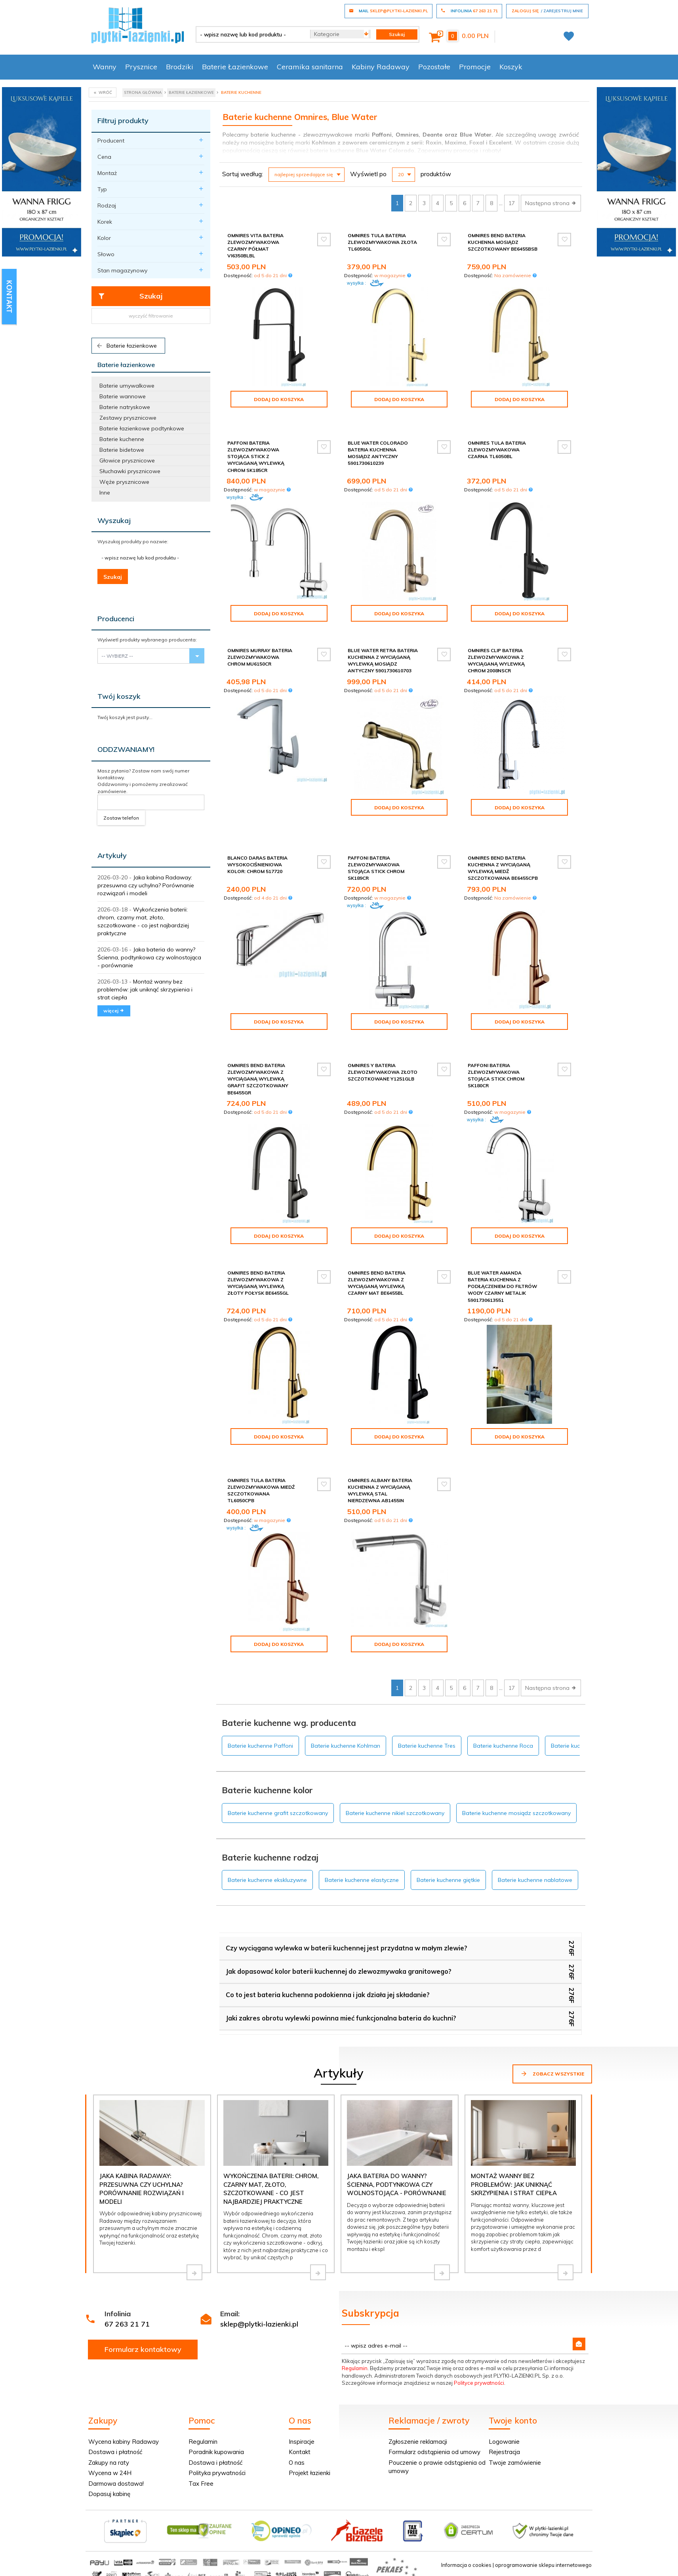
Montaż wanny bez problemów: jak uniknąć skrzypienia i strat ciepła (144, 989)
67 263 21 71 (127, 2283)
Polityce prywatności (479, 2342)
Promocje (475, 66)
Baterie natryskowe (124, 407)
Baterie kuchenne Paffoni (260, 1705)
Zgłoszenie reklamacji (418, 2401)
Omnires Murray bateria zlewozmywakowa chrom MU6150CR (259, 650)
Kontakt (299, 2411)
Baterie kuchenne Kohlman (345, 1705)
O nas (297, 2422)
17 (511, 203)
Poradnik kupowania (216, 2411)
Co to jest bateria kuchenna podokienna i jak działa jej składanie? (328, 1954)
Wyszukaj (114, 520)
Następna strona (551, 203)
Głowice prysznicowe (127, 460)
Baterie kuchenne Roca (503, 1705)
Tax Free (201, 2443)
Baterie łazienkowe (126, 345)
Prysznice (141, 66)
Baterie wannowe (122, 396)
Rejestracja (504, 2411)
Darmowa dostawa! (116, 2443)
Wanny (104, 66)
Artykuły (112, 855)
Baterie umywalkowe (126, 385)
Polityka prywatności (217, 2432)
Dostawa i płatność (115, 2411)
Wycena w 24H (109, 2432)
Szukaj (130, 296)
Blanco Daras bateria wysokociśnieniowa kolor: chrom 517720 (257, 844)
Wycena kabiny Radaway (123, 2401)
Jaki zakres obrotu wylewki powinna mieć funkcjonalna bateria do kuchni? (341, 1978)
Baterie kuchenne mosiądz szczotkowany (516, 1772)
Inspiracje (301, 2401)
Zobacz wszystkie (552, 2033)
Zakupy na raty (108, 2422)
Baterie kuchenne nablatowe (535, 1839)
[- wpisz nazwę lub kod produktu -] (250, 34)
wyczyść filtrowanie (151, 316)
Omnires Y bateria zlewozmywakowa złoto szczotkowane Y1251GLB (382, 1045)
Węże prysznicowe (124, 481)
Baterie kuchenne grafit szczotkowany (278, 1772)
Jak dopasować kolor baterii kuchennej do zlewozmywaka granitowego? (338, 1931)
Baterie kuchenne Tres (426, 1705)
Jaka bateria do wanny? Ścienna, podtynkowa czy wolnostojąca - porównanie (149, 957)
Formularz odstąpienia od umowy (434, 2411)
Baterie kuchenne (121, 439)
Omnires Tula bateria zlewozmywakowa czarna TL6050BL (497, 443)
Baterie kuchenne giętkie (448, 1839)
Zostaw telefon (121, 818)
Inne (104, 492)
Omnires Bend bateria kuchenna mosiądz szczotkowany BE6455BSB (502, 242)
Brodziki (179, 66)
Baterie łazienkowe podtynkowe (141, 428)
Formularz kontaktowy (143, 2308)
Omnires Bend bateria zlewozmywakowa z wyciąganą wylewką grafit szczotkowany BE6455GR (257, 1052)
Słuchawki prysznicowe (129, 471)
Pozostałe (434, 66)
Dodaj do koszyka (279, 399)
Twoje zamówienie (515, 2422)
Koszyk (510, 66)
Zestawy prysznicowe (127, 417)
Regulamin (355, 2328)
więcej (113, 1011)
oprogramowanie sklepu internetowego (543, 2524)
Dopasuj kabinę (109, 2453)
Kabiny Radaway (380, 66)
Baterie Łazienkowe (235, 66)
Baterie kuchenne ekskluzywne (267, 1839)
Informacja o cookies (466, 2524)
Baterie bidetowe (121, 449)
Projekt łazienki (309, 2432)
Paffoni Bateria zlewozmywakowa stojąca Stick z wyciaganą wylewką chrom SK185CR (255, 449)
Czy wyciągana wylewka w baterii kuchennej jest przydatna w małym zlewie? (346, 1908)
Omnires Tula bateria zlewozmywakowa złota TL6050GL (382, 242)
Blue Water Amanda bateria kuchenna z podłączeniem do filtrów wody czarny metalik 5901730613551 (502, 1259)
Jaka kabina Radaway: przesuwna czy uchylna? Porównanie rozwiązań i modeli (145, 885)
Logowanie (504, 2401)
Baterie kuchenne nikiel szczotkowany (395, 1772)
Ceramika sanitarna (310, 66)
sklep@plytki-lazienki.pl (259, 2283)
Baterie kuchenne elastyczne (362, 1839)
